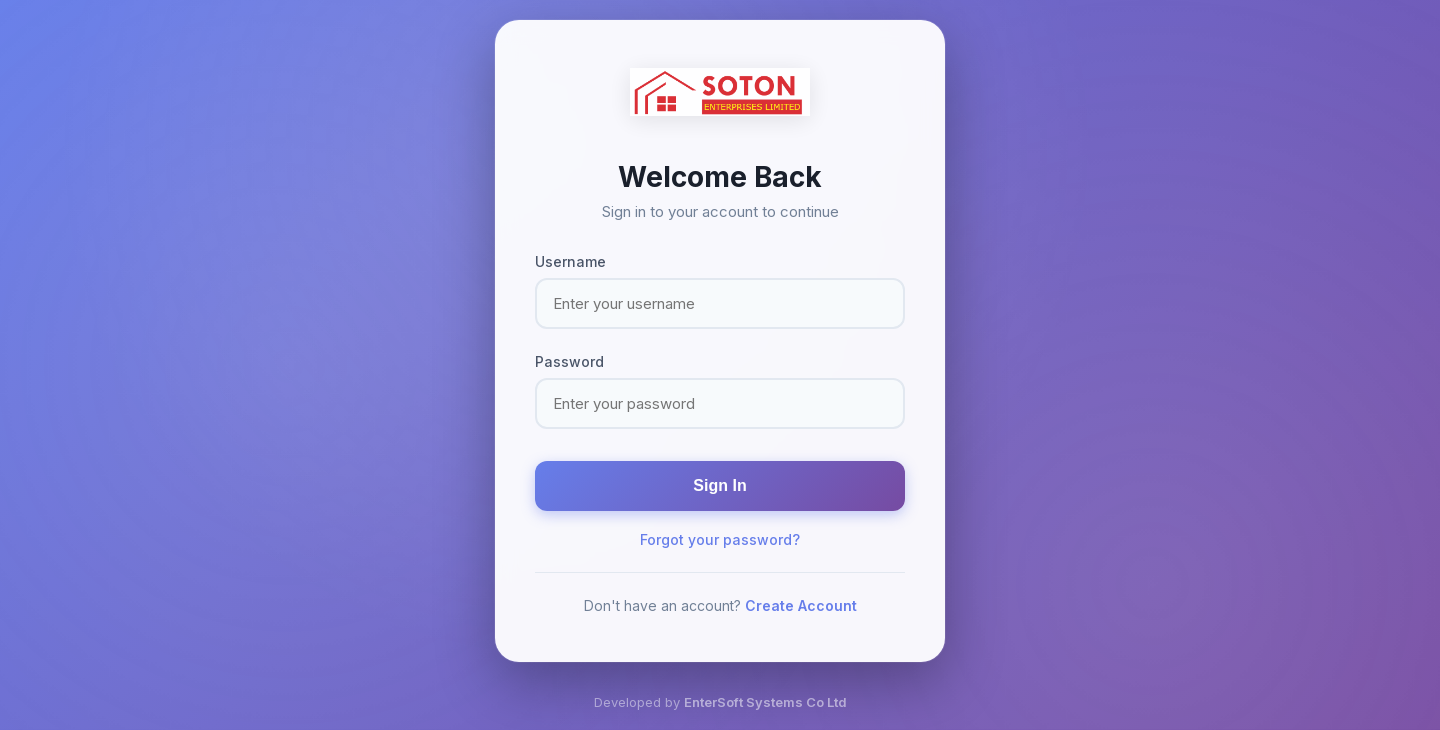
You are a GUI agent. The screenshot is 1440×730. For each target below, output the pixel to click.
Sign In (719, 485)
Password (569, 361)
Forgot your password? (720, 539)
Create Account (801, 605)
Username (570, 261)
